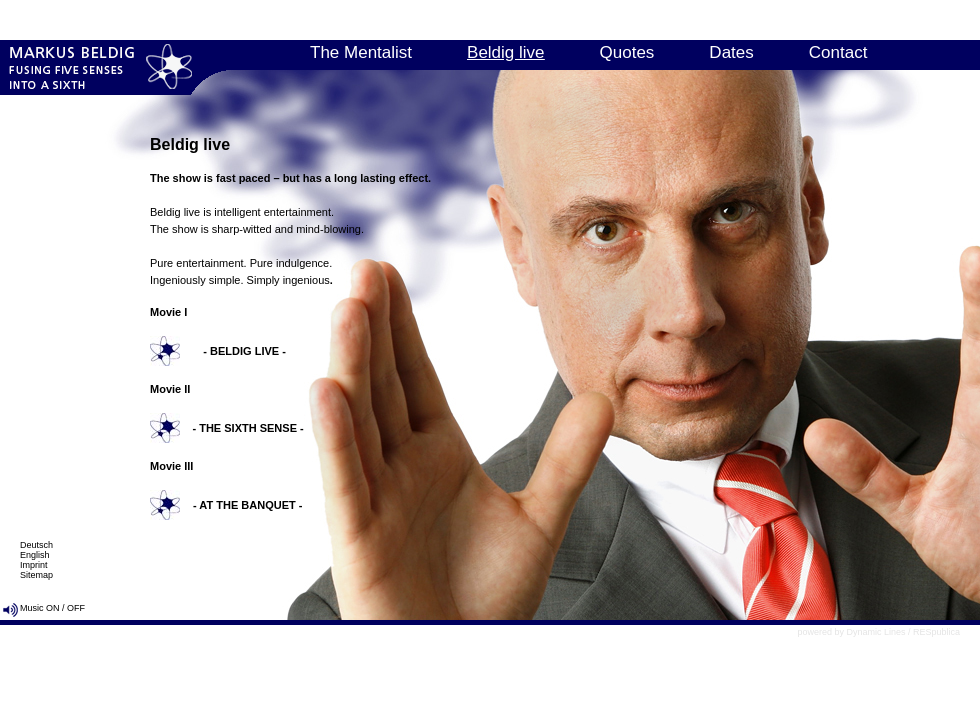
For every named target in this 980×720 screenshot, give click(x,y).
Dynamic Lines (875, 632)
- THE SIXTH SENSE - (247, 428)
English (35, 555)
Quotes (627, 52)
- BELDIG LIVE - (244, 351)
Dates (731, 52)
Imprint (34, 565)
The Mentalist (361, 52)
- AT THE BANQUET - (247, 505)
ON (53, 608)
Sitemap (36, 575)
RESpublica (936, 632)
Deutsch (36, 545)
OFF (76, 608)
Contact (838, 52)
